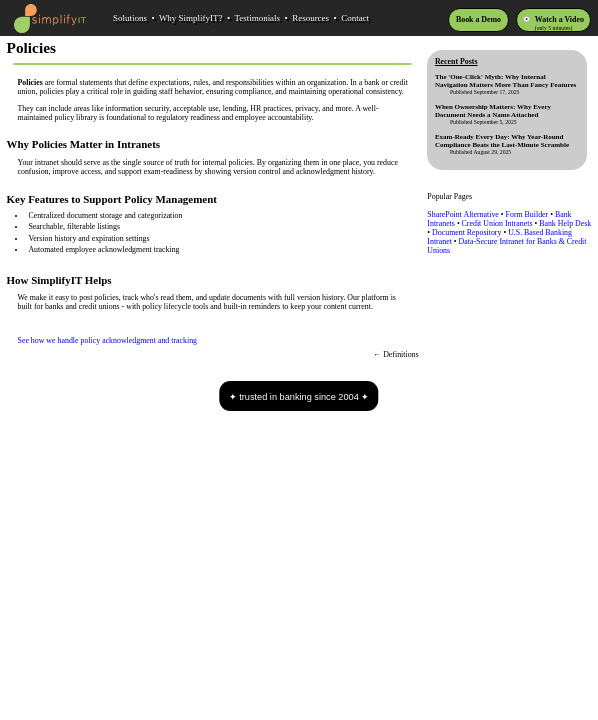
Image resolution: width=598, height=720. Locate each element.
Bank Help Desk (565, 223)
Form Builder (527, 214)
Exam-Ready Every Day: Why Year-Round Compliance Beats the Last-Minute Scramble (502, 141)
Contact (355, 18)
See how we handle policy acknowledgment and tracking (108, 340)
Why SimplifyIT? (191, 18)
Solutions (130, 18)
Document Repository (466, 232)
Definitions (400, 354)
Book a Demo (478, 19)
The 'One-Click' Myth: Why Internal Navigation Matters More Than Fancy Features (505, 81)
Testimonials (257, 18)
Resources (310, 18)
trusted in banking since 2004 (299, 397)
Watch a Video (559, 19)
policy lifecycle (166, 306)
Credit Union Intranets (497, 223)
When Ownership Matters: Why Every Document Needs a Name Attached (493, 111)
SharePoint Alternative (463, 214)
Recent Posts (456, 61)
